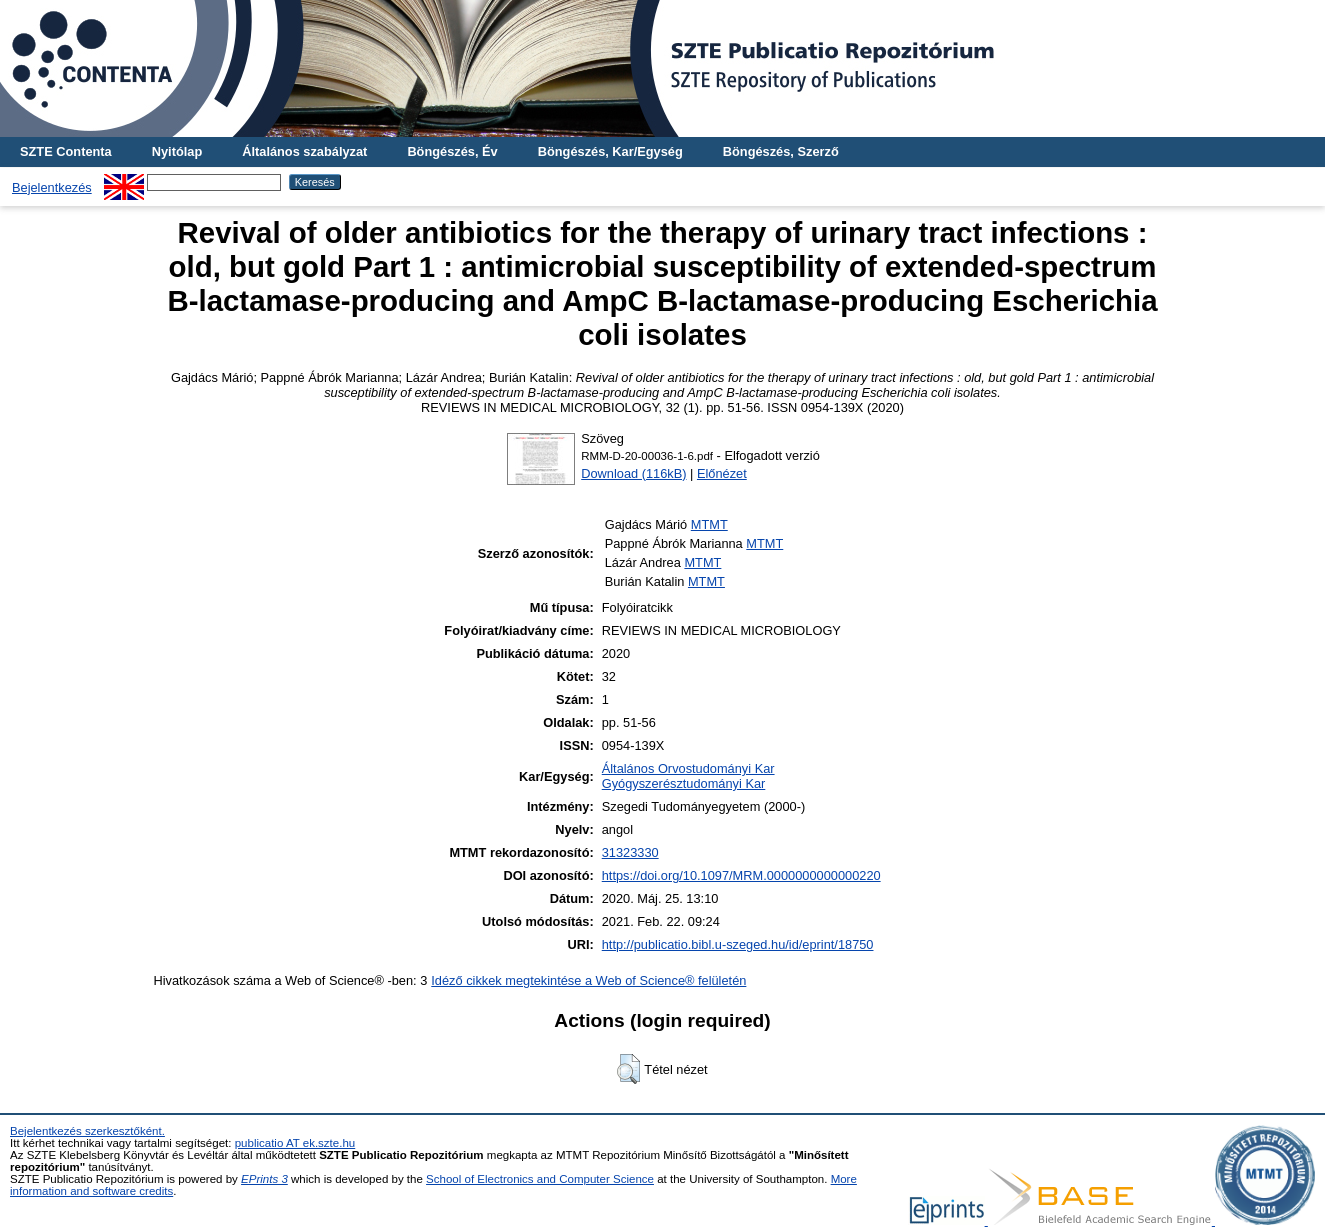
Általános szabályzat (304, 151)
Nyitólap (177, 151)
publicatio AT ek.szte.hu (295, 1143)
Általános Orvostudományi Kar (688, 768)
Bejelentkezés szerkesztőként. (87, 1131)
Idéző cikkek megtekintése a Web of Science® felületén (588, 980)
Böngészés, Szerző (781, 151)
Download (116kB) (633, 473)
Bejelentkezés (52, 187)
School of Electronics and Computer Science (540, 1179)
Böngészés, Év (452, 151)
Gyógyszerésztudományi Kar (684, 783)
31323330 (630, 852)
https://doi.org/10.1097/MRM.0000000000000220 (741, 875)
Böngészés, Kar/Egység (610, 151)
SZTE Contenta (66, 151)
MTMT (709, 524)
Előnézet (722, 473)
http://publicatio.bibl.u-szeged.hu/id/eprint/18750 (738, 944)
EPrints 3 (264, 1179)
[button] (628, 1069)
